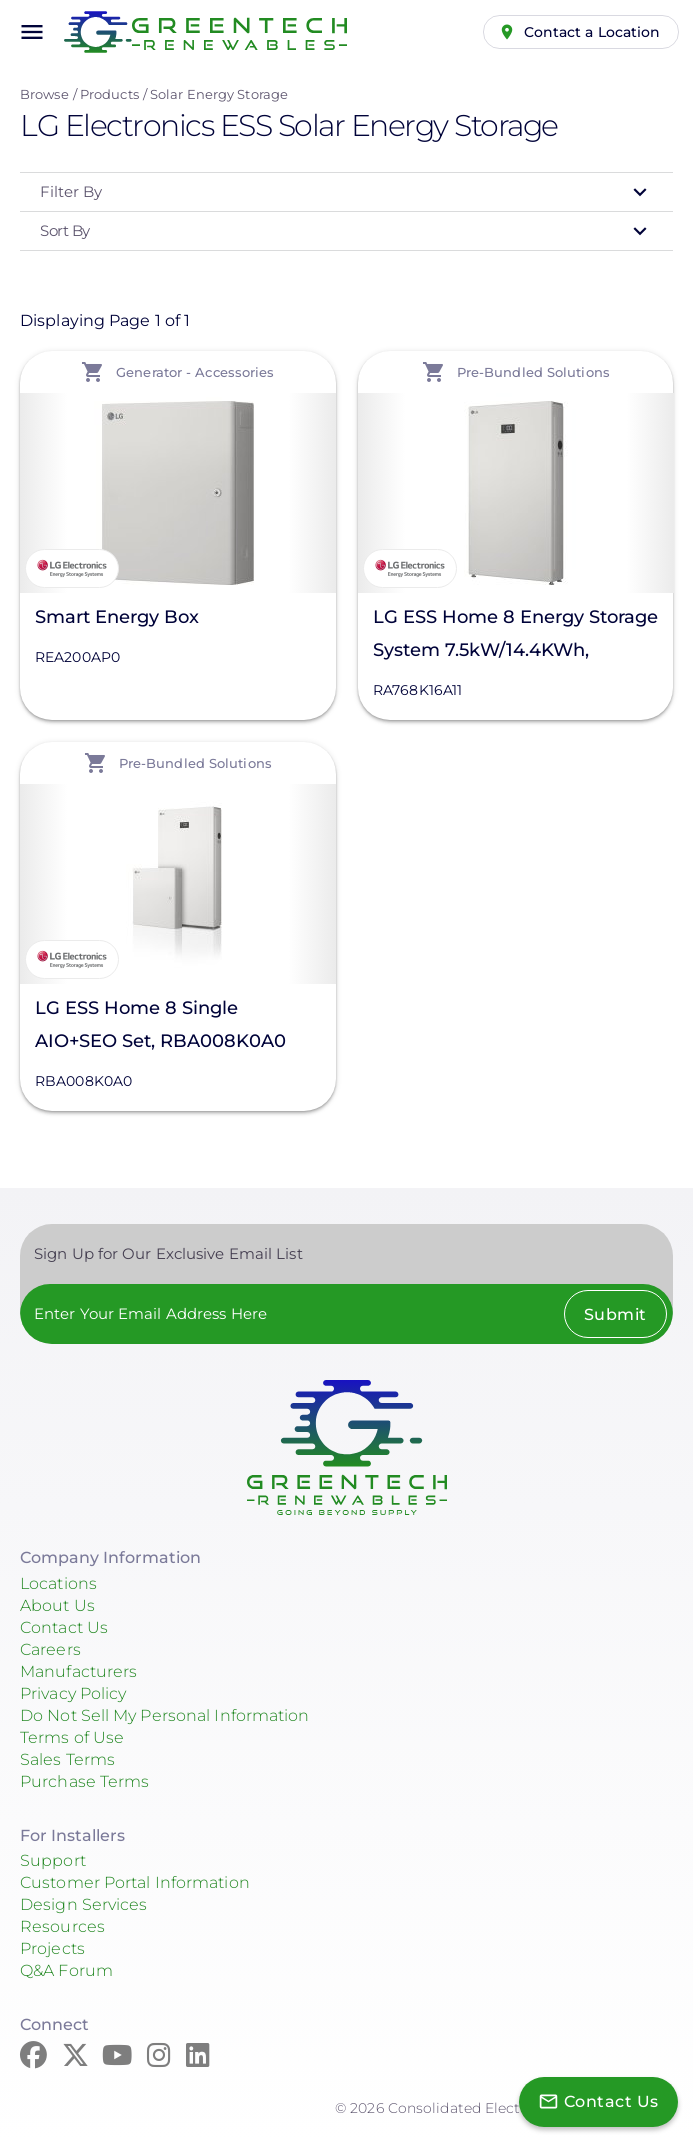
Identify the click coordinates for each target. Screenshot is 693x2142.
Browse (44, 94)
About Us (57, 1605)
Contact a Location (592, 32)
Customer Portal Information (135, 1882)
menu (32, 32)
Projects (52, 1948)
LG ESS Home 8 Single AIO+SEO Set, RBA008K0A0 (160, 1024)
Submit (615, 1314)
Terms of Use (72, 1737)
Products (109, 94)
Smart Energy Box (117, 617)
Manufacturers (78, 1671)
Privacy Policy (73, 1693)
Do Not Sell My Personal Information (165, 1715)
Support (53, 1860)
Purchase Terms (84, 1781)
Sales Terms (67, 1759)
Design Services (84, 1904)
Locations (58, 1583)
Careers (50, 1649)
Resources (62, 1926)
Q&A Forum (66, 1970)
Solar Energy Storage (219, 94)
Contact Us (64, 1627)
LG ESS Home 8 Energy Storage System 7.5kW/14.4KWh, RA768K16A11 (515, 636)
